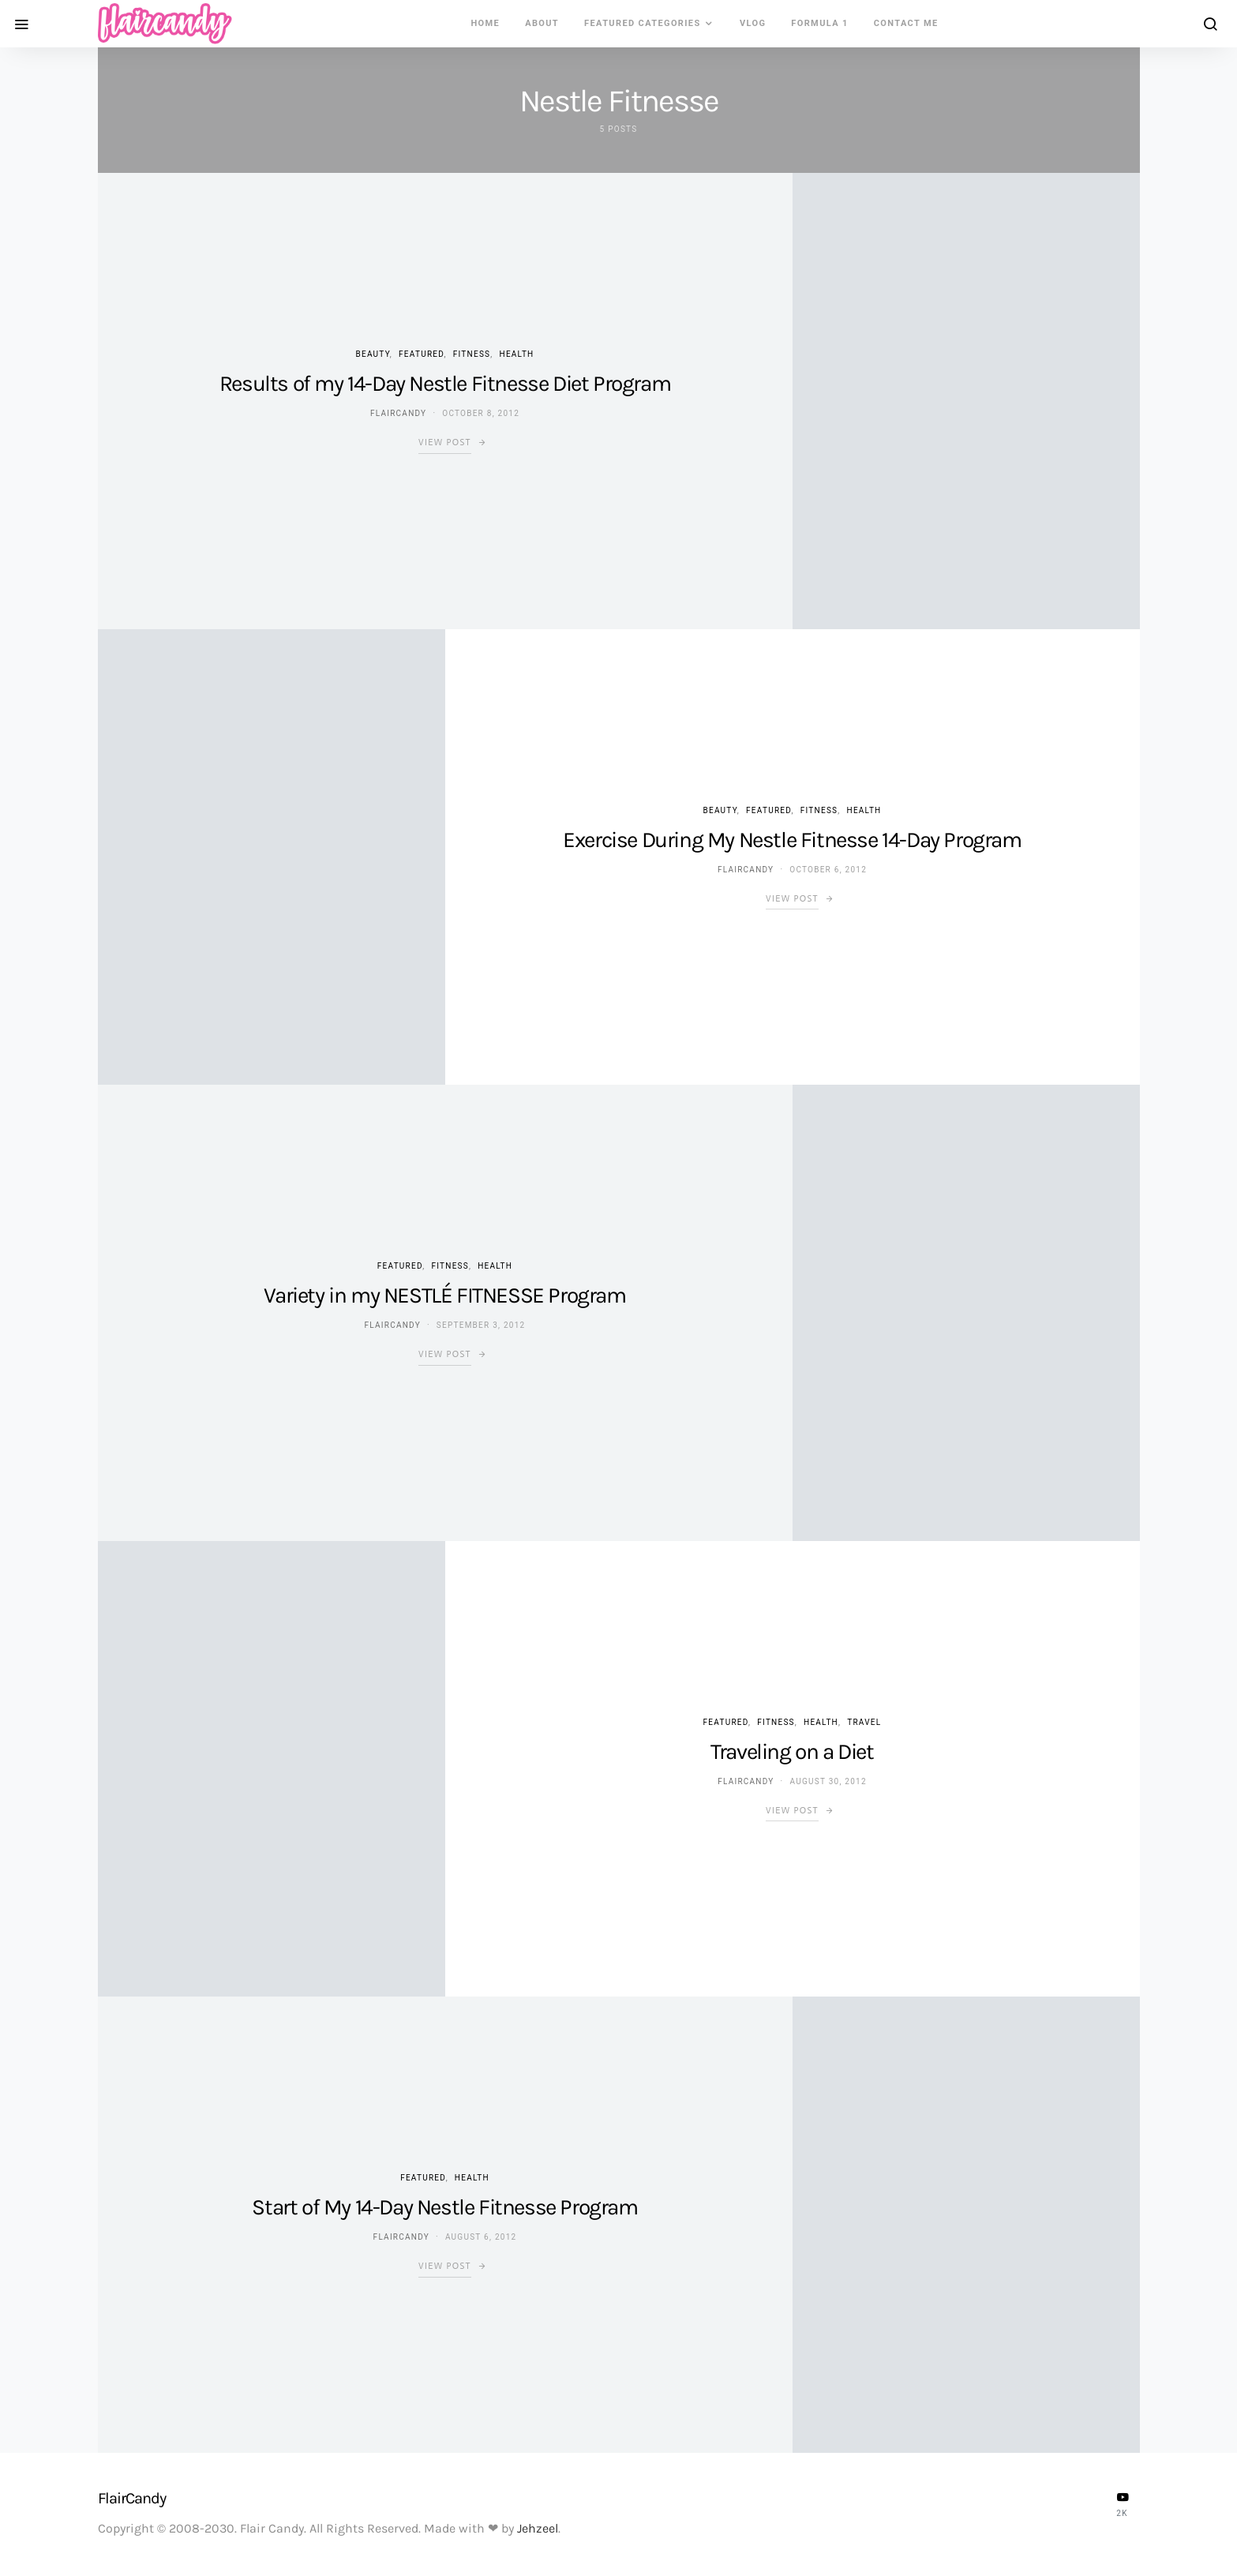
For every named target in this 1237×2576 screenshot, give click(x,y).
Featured (421, 354)
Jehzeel (537, 2528)
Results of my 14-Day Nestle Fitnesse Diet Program (444, 383)
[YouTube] (1122, 2504)
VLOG (753, 23)
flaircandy (398, 413)
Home (485, 23)
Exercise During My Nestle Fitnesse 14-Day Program (792, 840)
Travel (864, 1722)
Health (517, 354)
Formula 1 (819, 23)
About (542, 23)
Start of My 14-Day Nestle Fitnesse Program (444, 2207)
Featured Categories (642, 23)
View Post (444, 442)
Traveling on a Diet (791, 1751)
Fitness (472, 354)
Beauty (373, 354)
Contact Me (906, 23)
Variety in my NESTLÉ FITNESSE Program (444, 1295)
